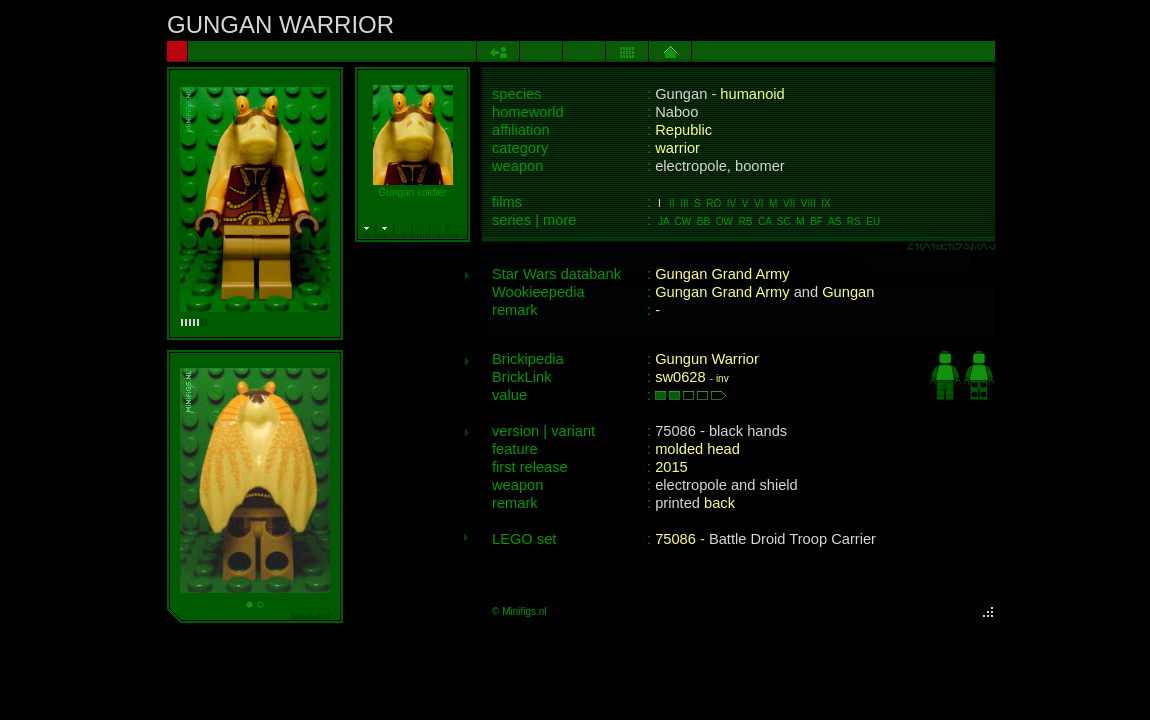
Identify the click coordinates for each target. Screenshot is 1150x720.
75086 (675, 539)
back (719, 503)
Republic (683, 130)
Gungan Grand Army (722, 274)
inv (722, 378)
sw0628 (680, 377)
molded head (697, 449)
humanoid (752, 94)
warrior (677, 148)
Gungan (848, 292)
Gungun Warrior (707, 359)
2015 (671, 467)
